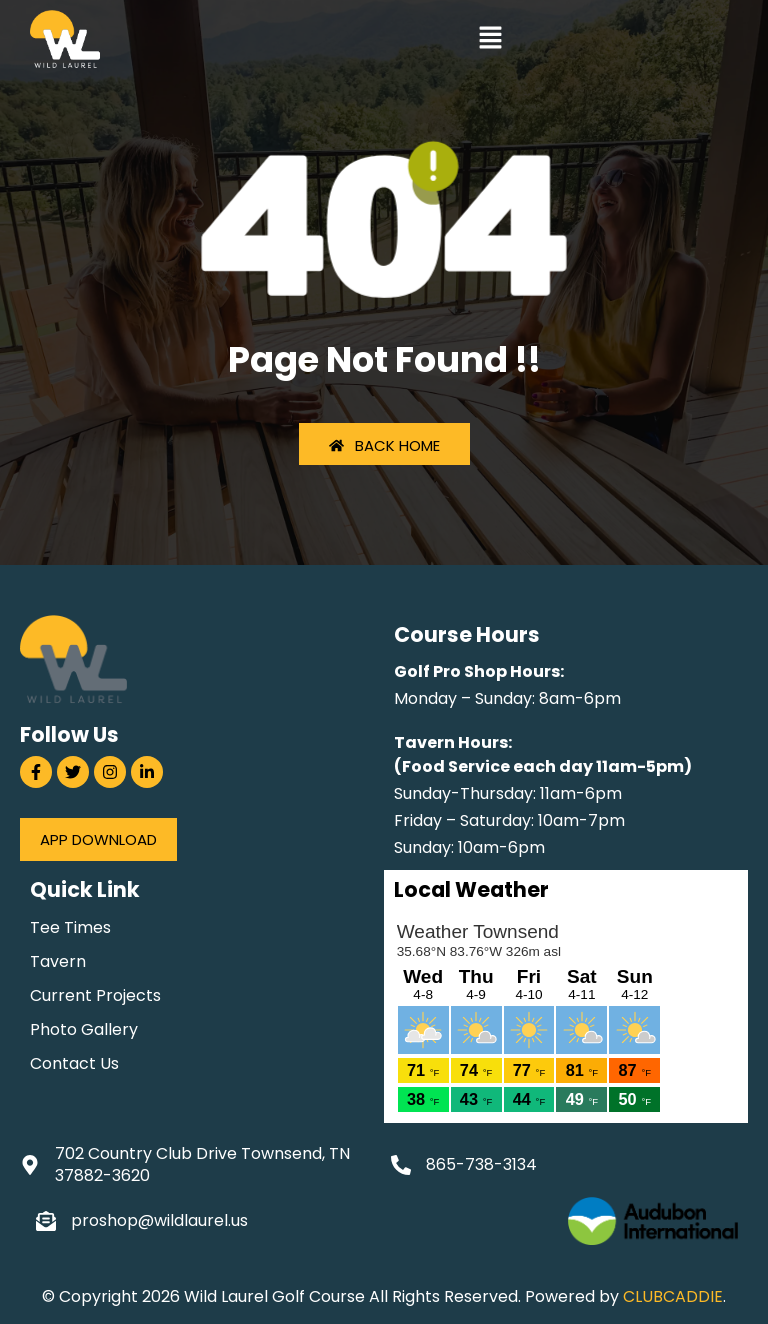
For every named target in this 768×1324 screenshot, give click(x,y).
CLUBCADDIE (673, 1296)
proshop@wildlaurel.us (159, 1220)
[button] (490, 40)
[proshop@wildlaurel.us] (46, 1221)
